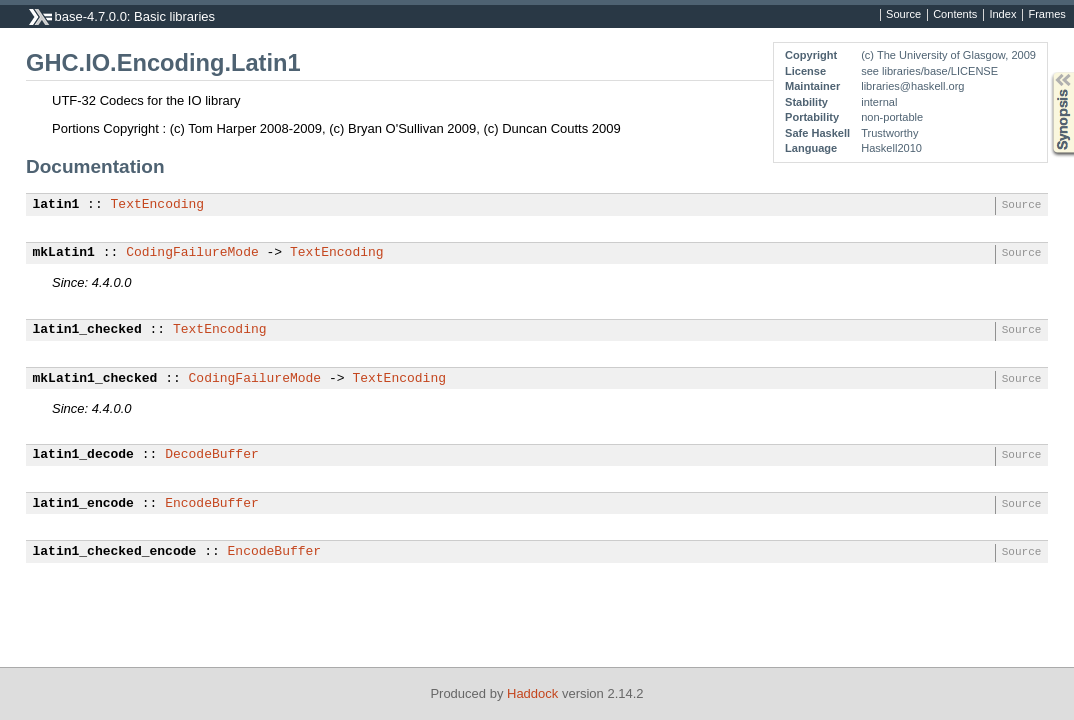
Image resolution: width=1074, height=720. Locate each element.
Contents (955, 15)
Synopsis (1047, 72)
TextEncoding (158, 205)
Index (1002, 15)
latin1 (56, 205)
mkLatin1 (64, 253)
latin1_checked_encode (115, 552)
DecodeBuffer (212, 455)
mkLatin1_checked (95, 379)
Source (903, 15)
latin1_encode (83, 504)
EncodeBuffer (212, 504)
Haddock (532, 693)
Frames (1046, 15)
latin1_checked (87, 330)
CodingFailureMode (192, 253)
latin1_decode (83, 455)
